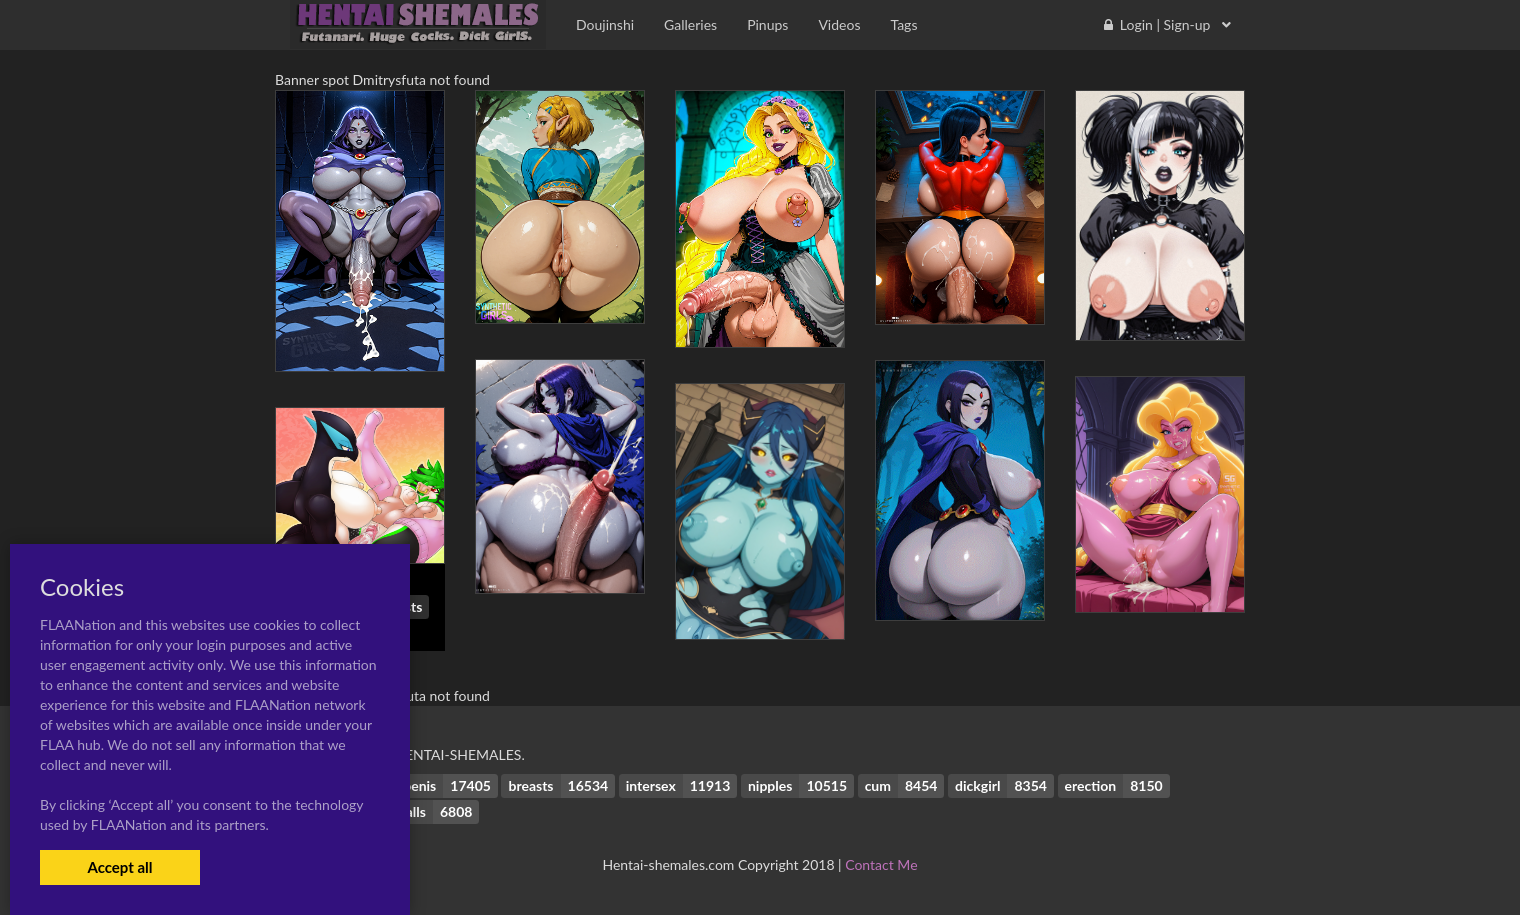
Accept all (119, 867)
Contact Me (881, 864)
